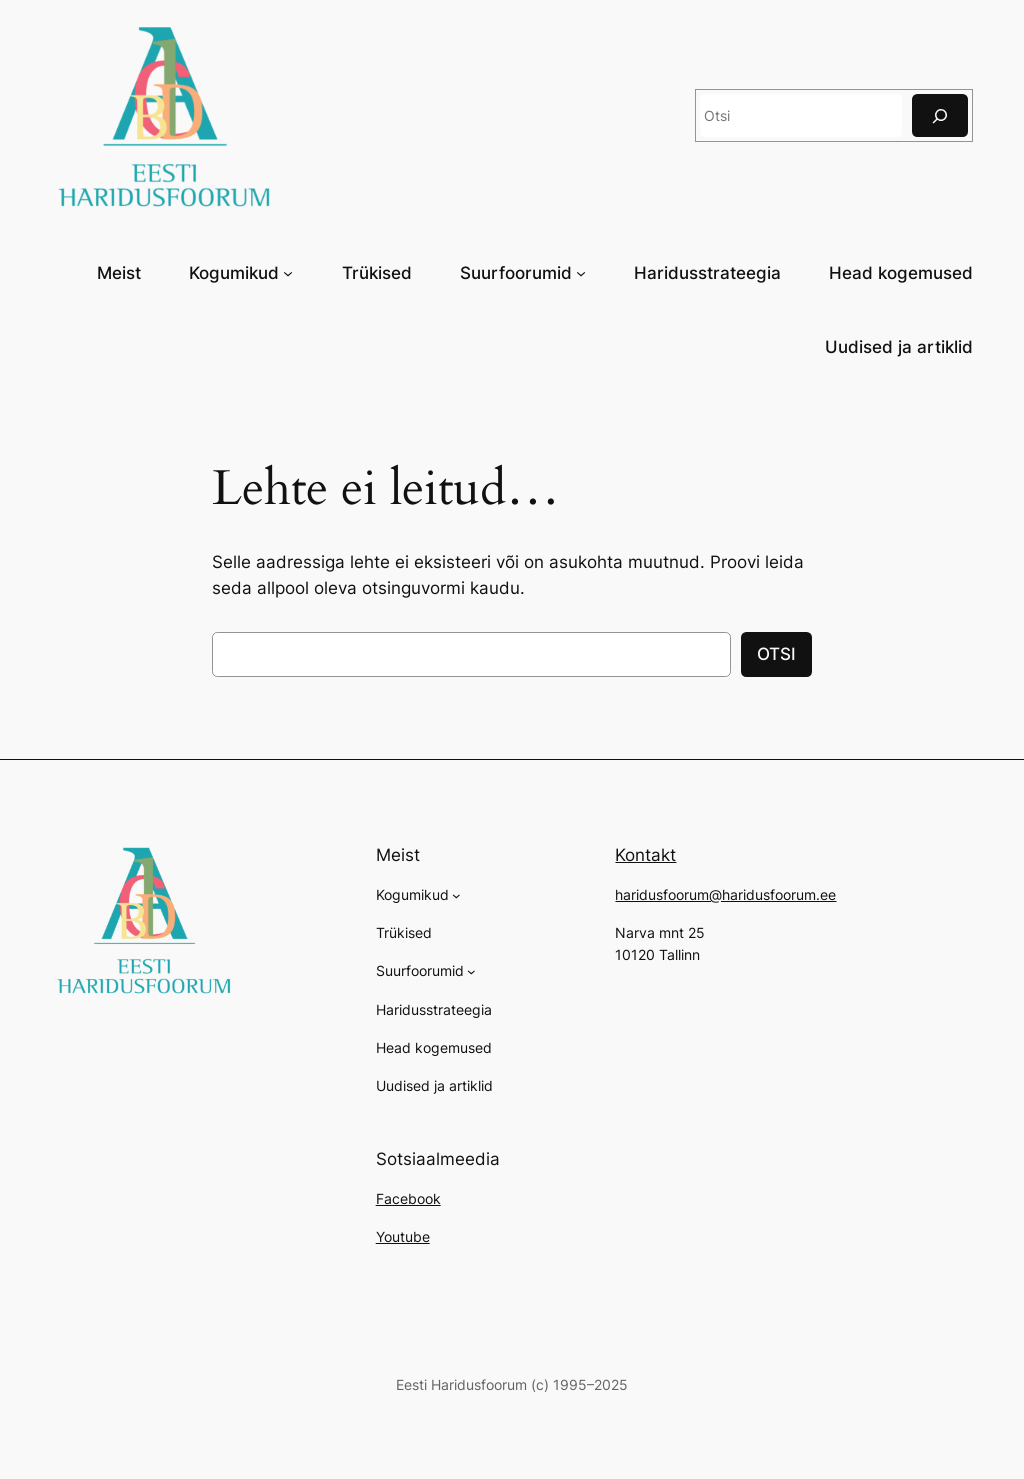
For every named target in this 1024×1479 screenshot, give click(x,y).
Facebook (408, 1198)
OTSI (776, 654)
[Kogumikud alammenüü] (288, 272)
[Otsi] (940, 115)
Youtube (403, 1236)
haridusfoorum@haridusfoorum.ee (725, 894)
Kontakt (645, 855)
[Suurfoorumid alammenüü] (581, 272)
